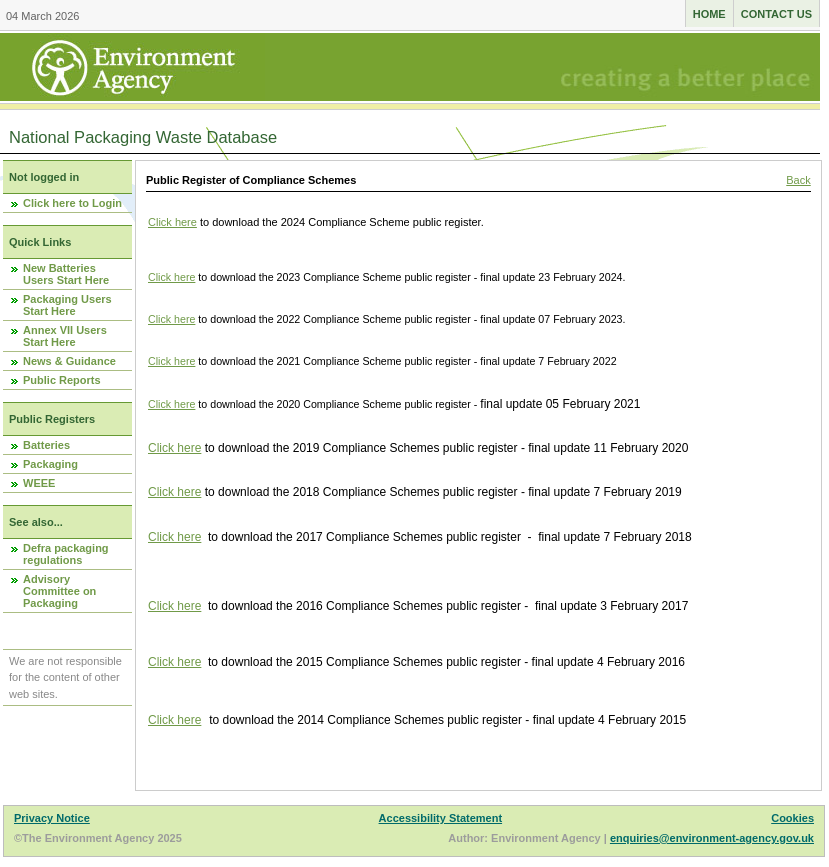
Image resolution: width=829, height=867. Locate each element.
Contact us (776, 14)
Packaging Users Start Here (67, 305)
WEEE (39, 483)
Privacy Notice (52, 818)
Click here (172, 222)
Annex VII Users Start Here (65, 336)
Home (709, 14)
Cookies (792, 818)
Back (798, 180)
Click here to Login (72, 203)
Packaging (50, 464)
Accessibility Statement (441, 818)
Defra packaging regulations (66, 554)
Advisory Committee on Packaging (59, 591)
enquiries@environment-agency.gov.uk (712, 838)
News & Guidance (69, 361)
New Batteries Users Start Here (66, 274)
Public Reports (62, 380)
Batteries (46, 445)
